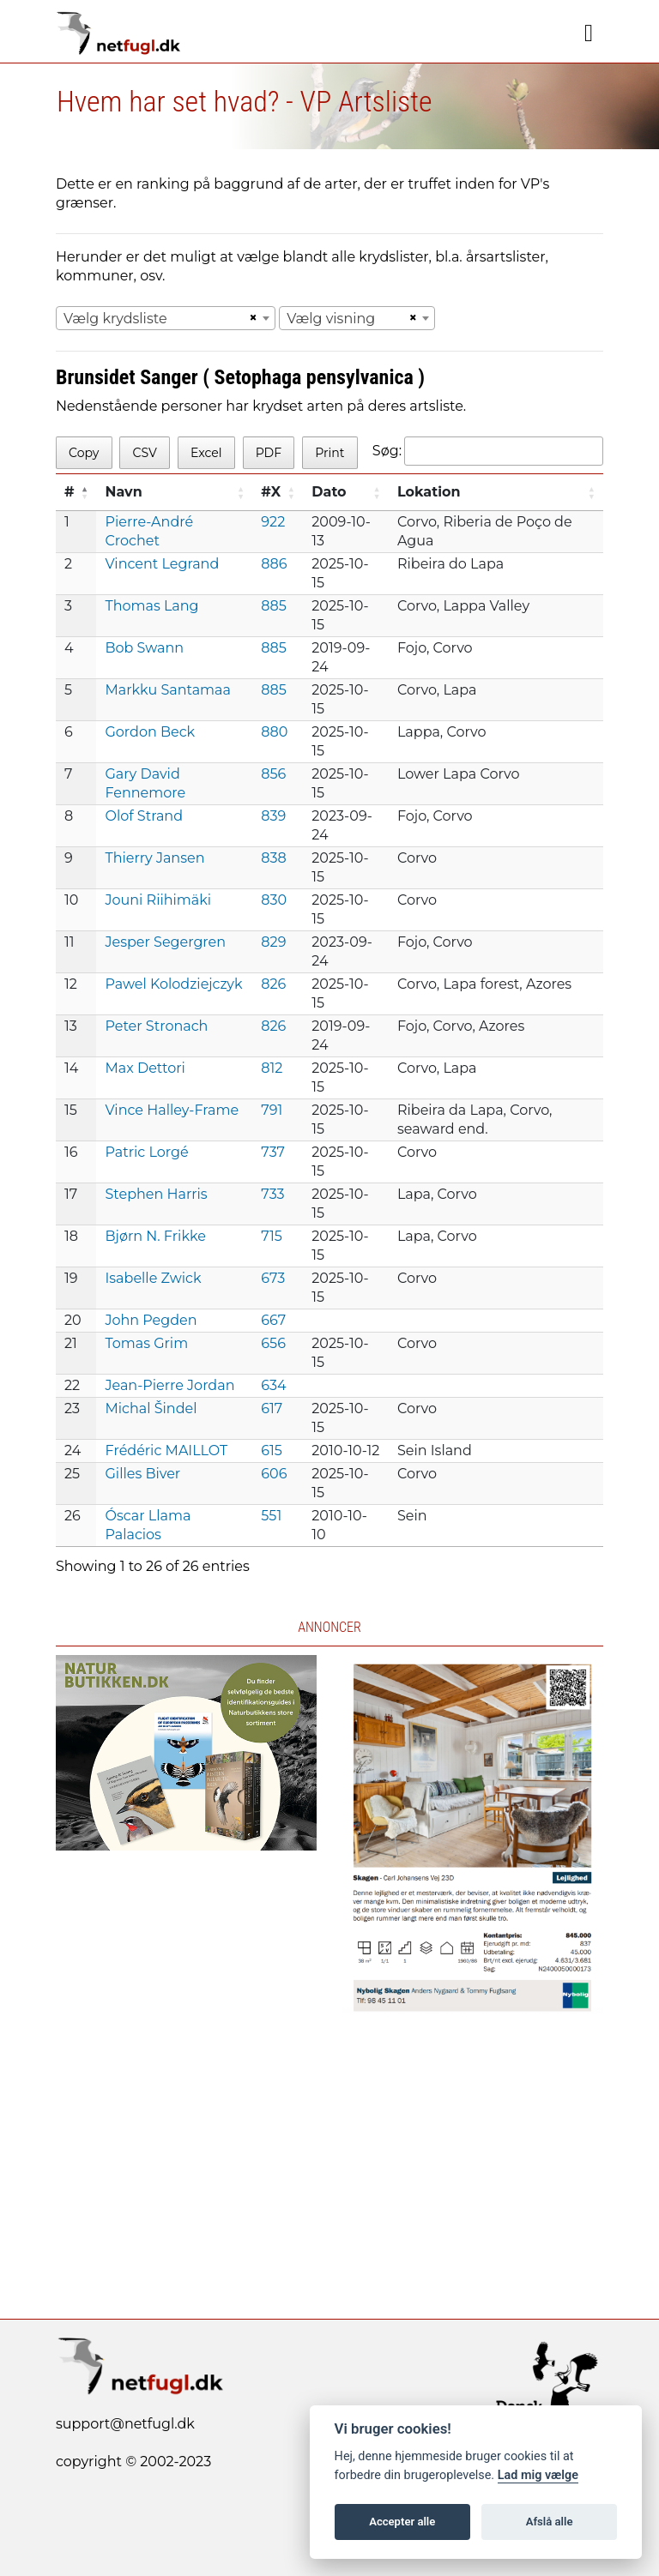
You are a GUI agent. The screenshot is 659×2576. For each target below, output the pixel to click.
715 (271, 1236)
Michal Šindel (150, 1408)
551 (271, 1516)
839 (273, 816)
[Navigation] (588, 33)
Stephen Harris (156, 1194)
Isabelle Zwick (153, 1278)
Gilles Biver (142, 1474)
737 (273, 1152)
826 (273, 984)
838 (273, 858)
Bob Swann (144, 648)
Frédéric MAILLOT (166, 1450)
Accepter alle (402, 2521)
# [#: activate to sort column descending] (69, 492)
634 (273, 1385)
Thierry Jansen (154, 858)
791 (271, 1110)
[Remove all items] (250, 318)
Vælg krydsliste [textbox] (115, 318)
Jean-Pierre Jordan (169, 1385)
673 (273, 1278)
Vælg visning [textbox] (331, 318)
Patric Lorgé (146, 1152)
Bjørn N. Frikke (155, 1236)
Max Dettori (144, 1068)
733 (272, 1194)
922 (273, 522)
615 (271, 1450)
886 (274, 564)
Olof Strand (144, 816)
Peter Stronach (156, 1026)
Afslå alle (549, 2521)
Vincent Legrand (162, 564)
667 (273, 1320)
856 (273, 774)
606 (274, 1474)
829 (273, 942)
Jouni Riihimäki (158, 900)
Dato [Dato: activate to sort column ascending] (328, 492)
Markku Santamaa (168, 690)
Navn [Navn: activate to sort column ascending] (123, 492)
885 (273, 606)
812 (271, 1068)
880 (274, 732)
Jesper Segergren (165, 942)
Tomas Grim (146, 1343)
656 (273, 1343)
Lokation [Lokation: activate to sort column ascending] (429, 492)
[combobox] (165, 318)
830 (274, 900)
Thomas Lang (151, 606)
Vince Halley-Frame (172, 1110)
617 (271, 1408)
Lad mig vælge (538, 2475)
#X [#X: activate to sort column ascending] (271, 492)
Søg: (487, 451)
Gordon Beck (150, 732)
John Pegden (150, 1320)
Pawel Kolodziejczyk (173, 984)
